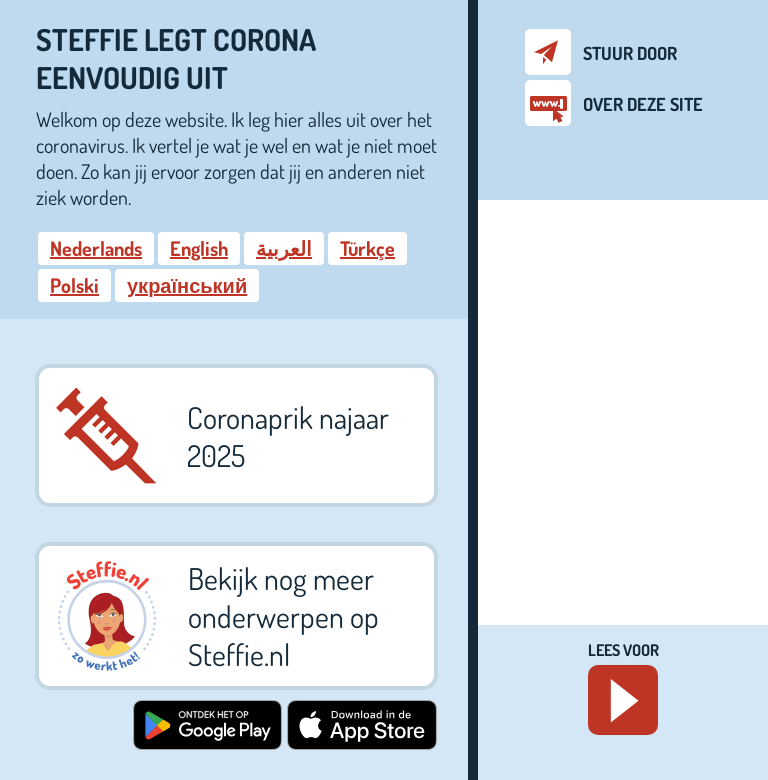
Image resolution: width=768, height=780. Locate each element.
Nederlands (96, 248)
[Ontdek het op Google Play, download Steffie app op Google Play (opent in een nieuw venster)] (208, 742)
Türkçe (367, 248)
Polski (74, 285)
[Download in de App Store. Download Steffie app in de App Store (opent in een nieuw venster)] (362, 742)
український (187, 285)
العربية (284, 248)
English (199, 248)
